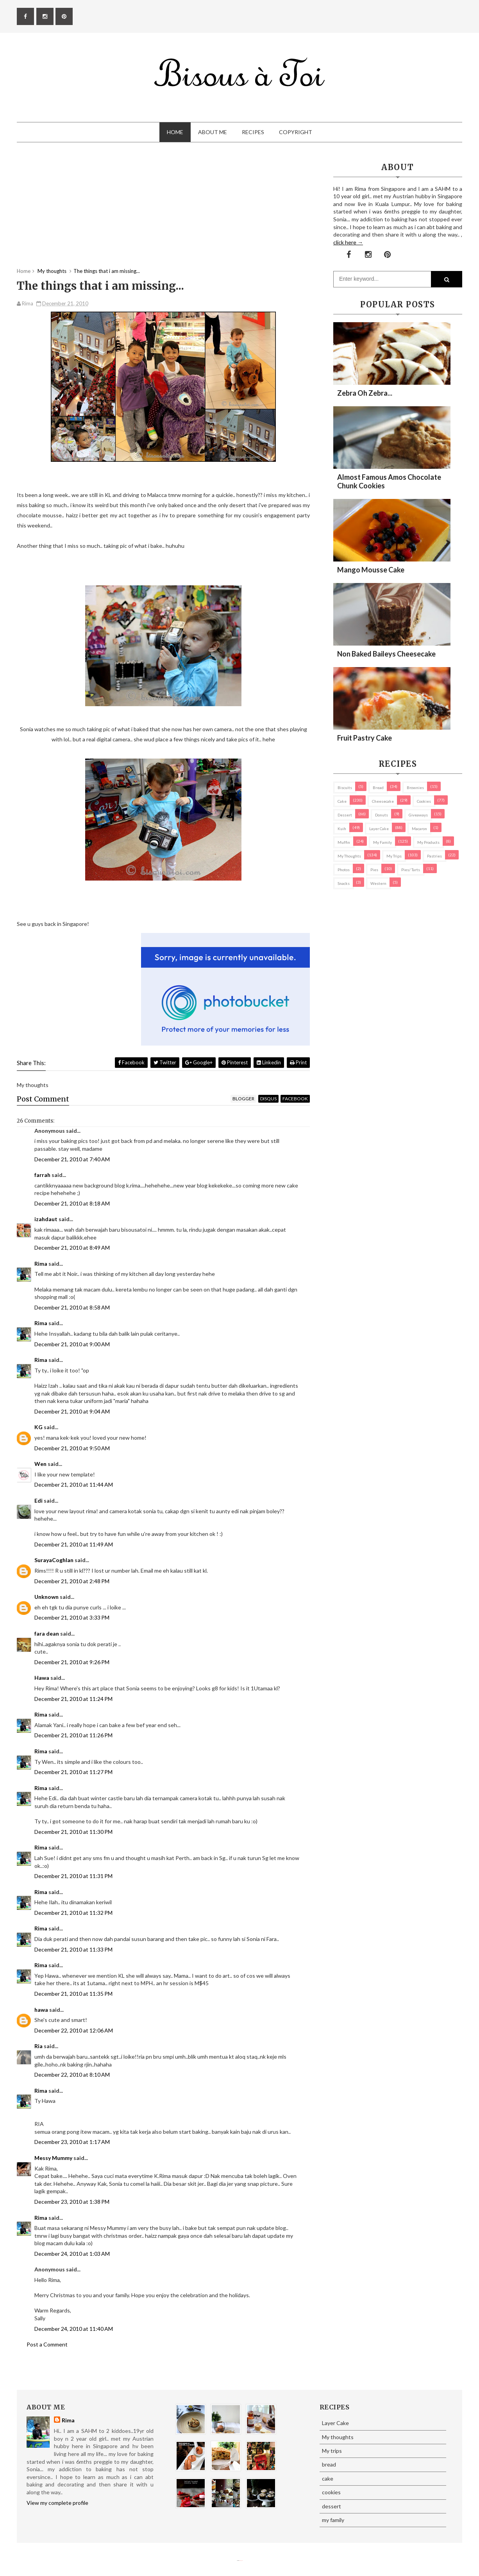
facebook (295, 1098)
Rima (40, 1263)
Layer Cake (379, 828)
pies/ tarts (410, 869)
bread (378, 787)
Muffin (344, 842)
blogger (243, 1098)
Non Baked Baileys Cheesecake (386, 653)
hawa (41, 2009)
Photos (344, 869)
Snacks (344, 883)
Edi (38, 1500)
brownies (415, 787)
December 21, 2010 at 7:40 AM (72, 1159)
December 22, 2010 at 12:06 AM (73, 2030)
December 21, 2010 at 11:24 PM (73, 1698)
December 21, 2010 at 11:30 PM (73, 1831)
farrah (42, 1174)
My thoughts (349, 856)
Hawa (41, 1677)
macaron (419, 828)
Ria (38, 2046)
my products (428, 842)
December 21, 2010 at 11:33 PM (73, 1949)
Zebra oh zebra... (364, 393)
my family (382, 842)
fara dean (46, 1633)
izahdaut (45, 1219)
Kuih (342, 828)
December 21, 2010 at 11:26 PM (73, 1735)
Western (378, 883)
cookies (424, 801)
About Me (212, 132)
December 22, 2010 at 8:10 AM (72, 2074)
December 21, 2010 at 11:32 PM (73, 1912)
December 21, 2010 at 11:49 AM (73, 1544)
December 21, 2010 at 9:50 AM (72, 1448)
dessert (345, 815)
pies (374, 869)
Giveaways (418, 815)
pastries (434, 856)
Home (175, 132)
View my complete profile (57, 2502)
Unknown (46, 1596)
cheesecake (383, 801)
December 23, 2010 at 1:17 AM (72, 2141)
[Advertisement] (163, 212)
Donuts (381, 815)
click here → (348, 242)
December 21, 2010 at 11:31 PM (73, 1876)
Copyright (295, 132)
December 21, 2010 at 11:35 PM (73, 1993)
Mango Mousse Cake (370, 569)
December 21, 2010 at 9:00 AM (72, 1344)
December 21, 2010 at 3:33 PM (71, 1617)
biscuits (345, 787)
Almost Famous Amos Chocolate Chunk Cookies (389, 481)
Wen (40, 1463)
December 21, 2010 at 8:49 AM (72, 1247)
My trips (394, 856)
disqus (268, 1098)
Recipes (253, 132)
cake (342, 801)
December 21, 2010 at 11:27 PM (73, 1772)
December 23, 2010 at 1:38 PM (71, 2201)
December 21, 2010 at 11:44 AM (73, 1484)
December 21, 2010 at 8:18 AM (72, 1203)
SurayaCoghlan (53, 1560)
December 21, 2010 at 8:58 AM (72, 1307)
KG (38, 1427)
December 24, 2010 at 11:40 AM (73, 2328)
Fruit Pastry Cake (364, 738)
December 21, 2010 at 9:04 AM (72, 1411)
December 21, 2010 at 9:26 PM (71, 1662)
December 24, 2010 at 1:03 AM (72, 2253)
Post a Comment (47, 2344)
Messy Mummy (53, 2157)
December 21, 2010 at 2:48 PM (71, 1581)
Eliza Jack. (241, 2560)
